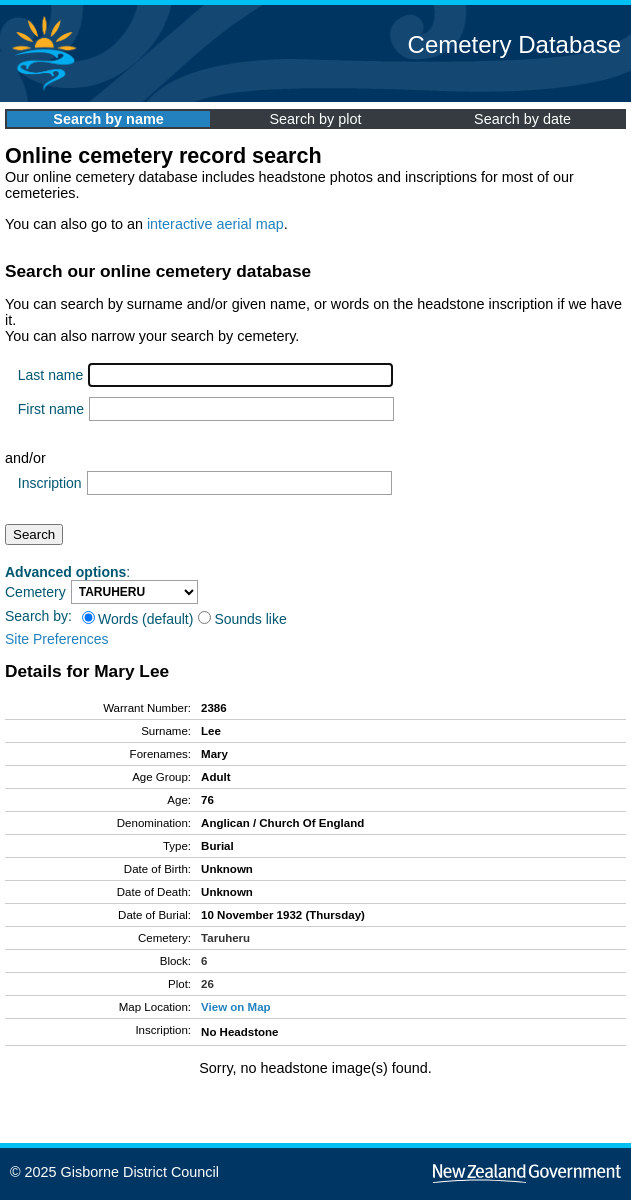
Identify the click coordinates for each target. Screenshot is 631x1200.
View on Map (236, 1007)
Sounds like (242, 619)
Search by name (108, 119)
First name (51, 409)
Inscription (50, 483)
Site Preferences (57, 639)
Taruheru (225, 938)
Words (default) (137, 619)
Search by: (38, 616)
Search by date (522, 119)
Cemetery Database (514, 44)
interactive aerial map (215, 224)
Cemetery (35, 592)
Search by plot (316, 119)
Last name (50, 375)
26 (207, 984)
